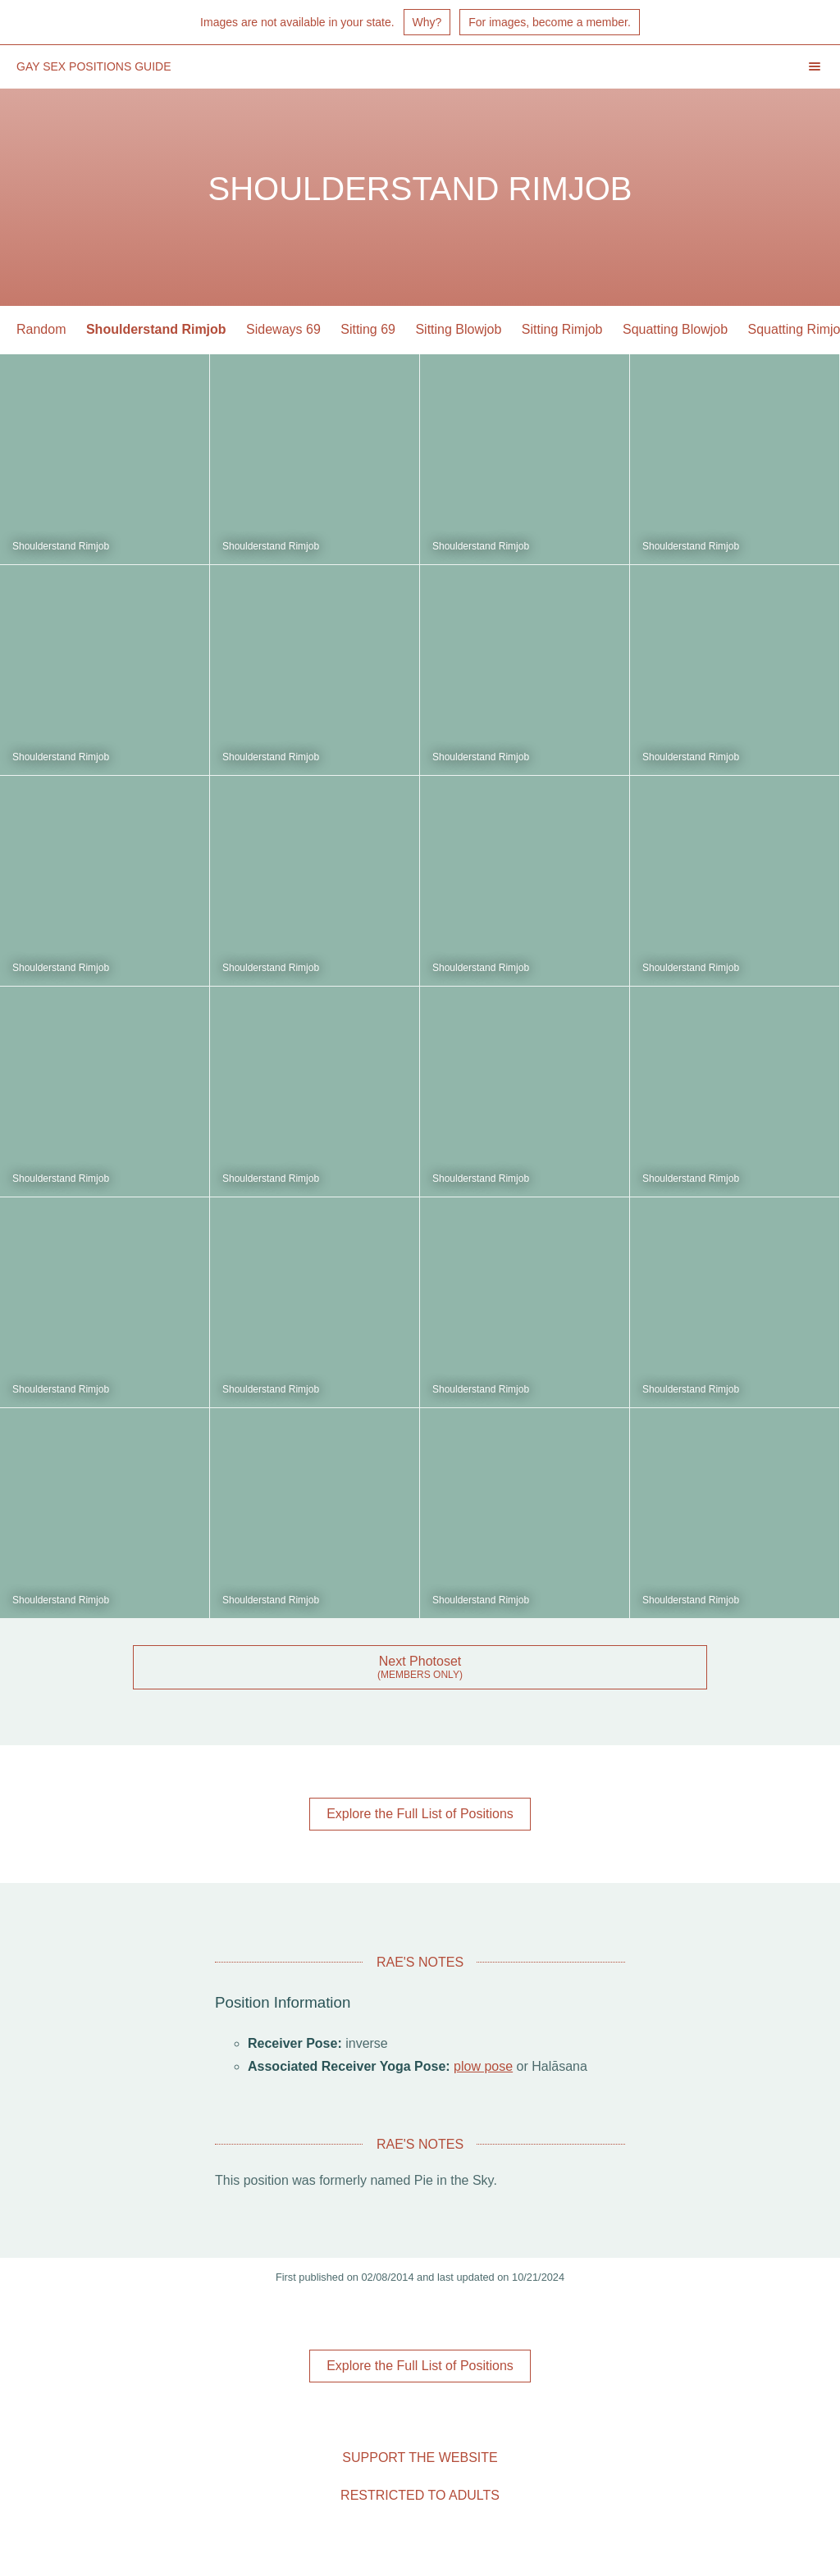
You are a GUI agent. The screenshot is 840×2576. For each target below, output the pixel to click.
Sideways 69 (283, 329)
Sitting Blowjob (458, 329)
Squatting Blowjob (675, 329)
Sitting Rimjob (562, 329)
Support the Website (419, 2457)
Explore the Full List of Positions (420, 1814)
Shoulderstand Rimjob (156, 329)
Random (41, 329)
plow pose (483, 2066)
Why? (427, 22)
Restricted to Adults (420, 2495)
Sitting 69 (367, 329)
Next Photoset (420, 1661)
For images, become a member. (549, 22)
